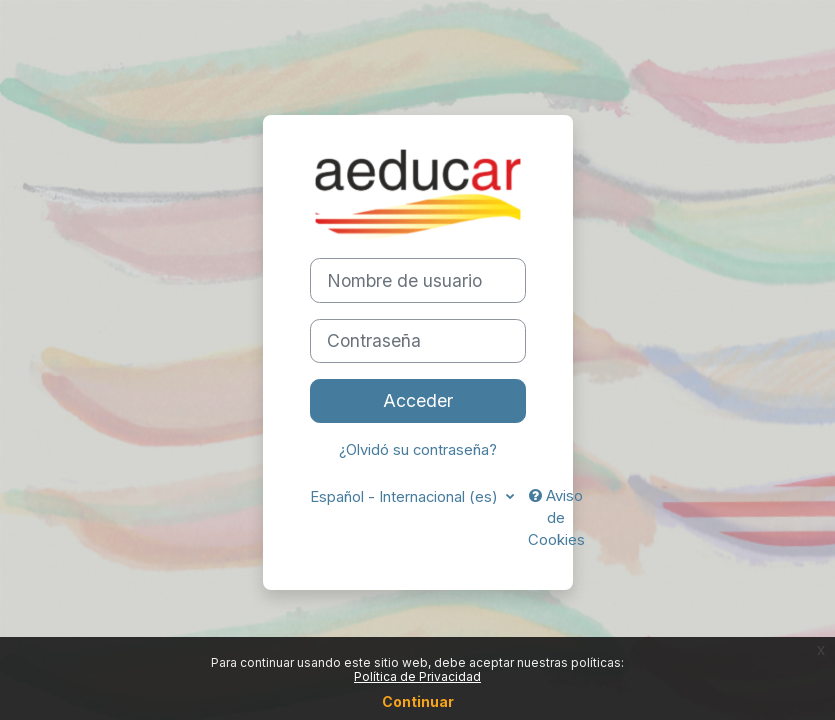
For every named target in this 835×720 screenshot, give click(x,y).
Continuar (418, 701)
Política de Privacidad (417, 676)
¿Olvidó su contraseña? (418, 450)
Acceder (418, 400)
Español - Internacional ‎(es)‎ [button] (406, 497)
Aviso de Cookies (556, 518)
